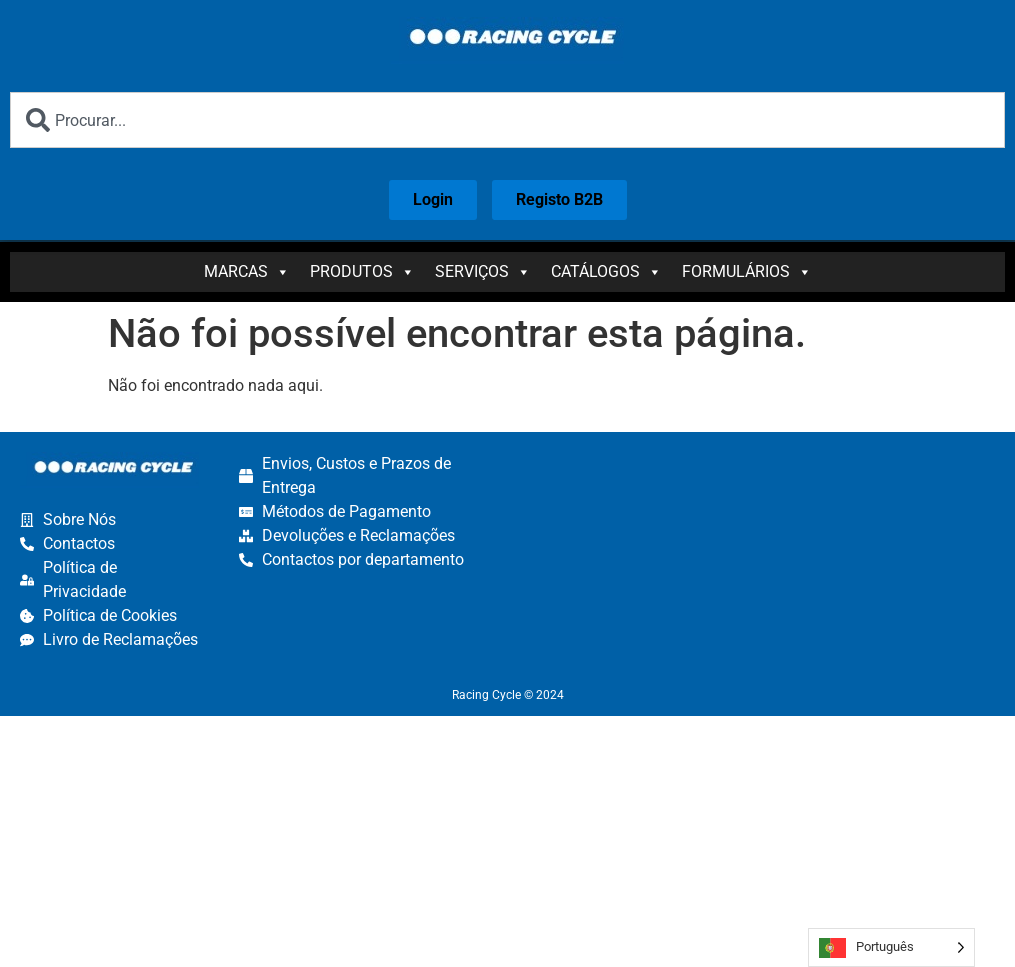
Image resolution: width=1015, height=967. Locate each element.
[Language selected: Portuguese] (891, 947)
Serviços (483, 272)
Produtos (362, 272)
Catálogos (606, 272)
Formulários (747, 272)
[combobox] (507, 120)
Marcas (247, 272)
